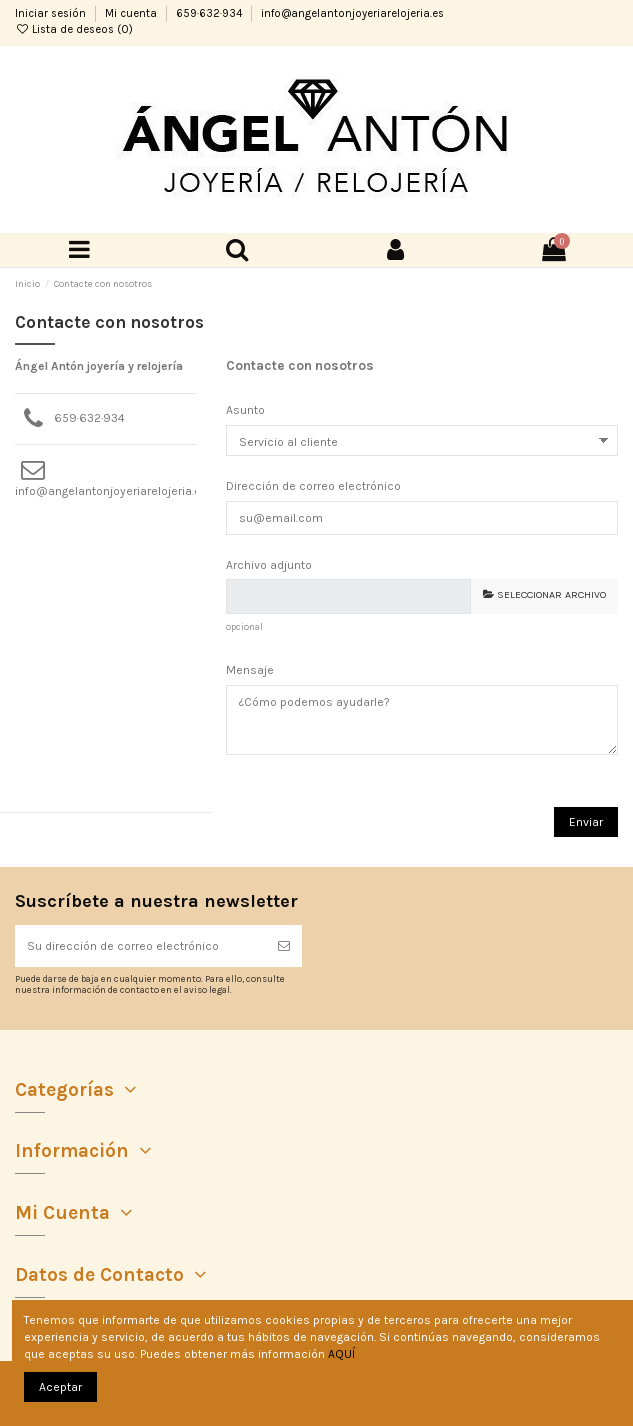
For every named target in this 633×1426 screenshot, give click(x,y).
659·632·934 (210, 13)
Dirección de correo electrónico (313, 486)
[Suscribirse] (284, 946)
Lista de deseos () (74, 29)
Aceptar (60, 1387)
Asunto (245, 410)
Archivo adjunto (269, 565)
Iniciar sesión (52, 13)
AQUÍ (341, 1354)
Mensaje (250, 670)
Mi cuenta (132, 13)
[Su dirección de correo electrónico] (140, 946)
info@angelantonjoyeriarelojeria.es (352, 13)
